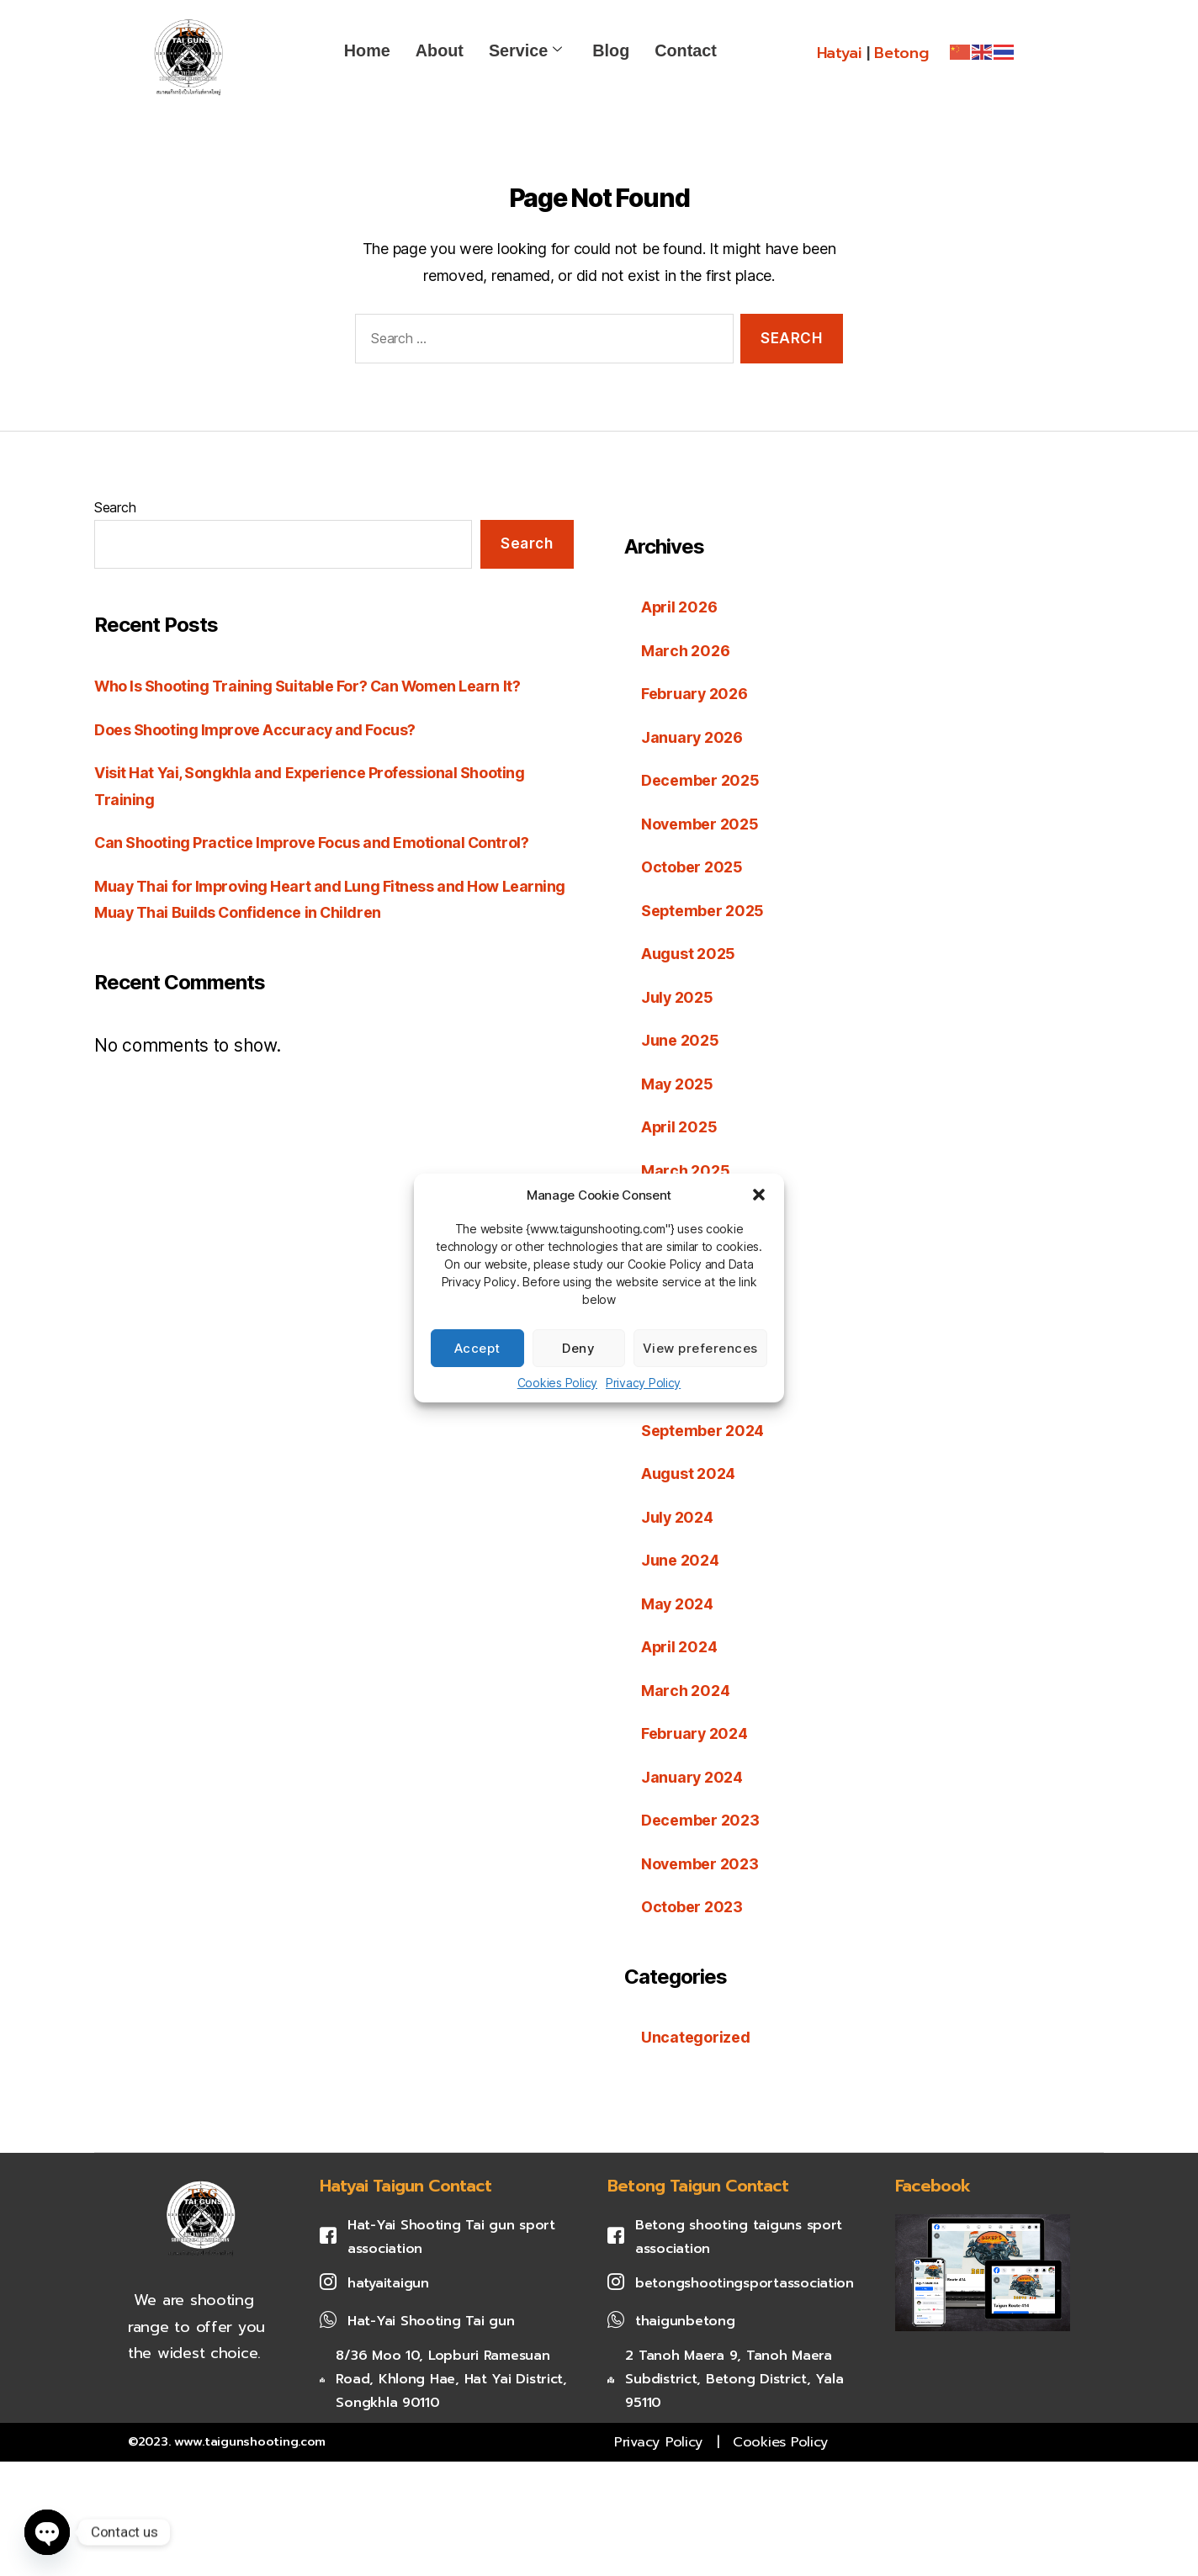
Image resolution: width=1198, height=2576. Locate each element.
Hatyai (839, 53)
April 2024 (679, 1647)
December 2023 (700, 1820)
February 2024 (695, 1733)
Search (114, 507)
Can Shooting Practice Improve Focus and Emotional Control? (313, 842)
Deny (578, 1348)
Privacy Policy (643, 1382)
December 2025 (700, 780)
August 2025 (688, 953)
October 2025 (692, 867)
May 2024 (677, 1604)
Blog (610, 50)
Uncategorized (695, 2037)
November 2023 (700, 1864)
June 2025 (680, 1040)
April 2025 (679, 1127)
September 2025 (703, 911)
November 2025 (700, 824)
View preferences (700, 1348)
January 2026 (692, 737)
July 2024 (677, 1517)
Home (367, 50)
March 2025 (685, 1170)
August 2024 (688, 1473)
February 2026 (695, 693)
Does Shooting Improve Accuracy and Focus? (256, 730)
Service (525, 50)
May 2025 (677, 1084)
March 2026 (685, 651)
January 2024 (692, 1777)
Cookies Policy (557, 1382)
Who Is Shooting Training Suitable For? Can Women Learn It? (308, 686)
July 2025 (677, 997)
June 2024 (680, 1560)
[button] (758, 1194)
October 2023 (692, 1907)
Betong (901, 53)
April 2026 (679, 607)
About (440, 50)
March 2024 (685, 1690)
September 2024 (703, 1430)
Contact (686, 50)
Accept (477, 1348)
